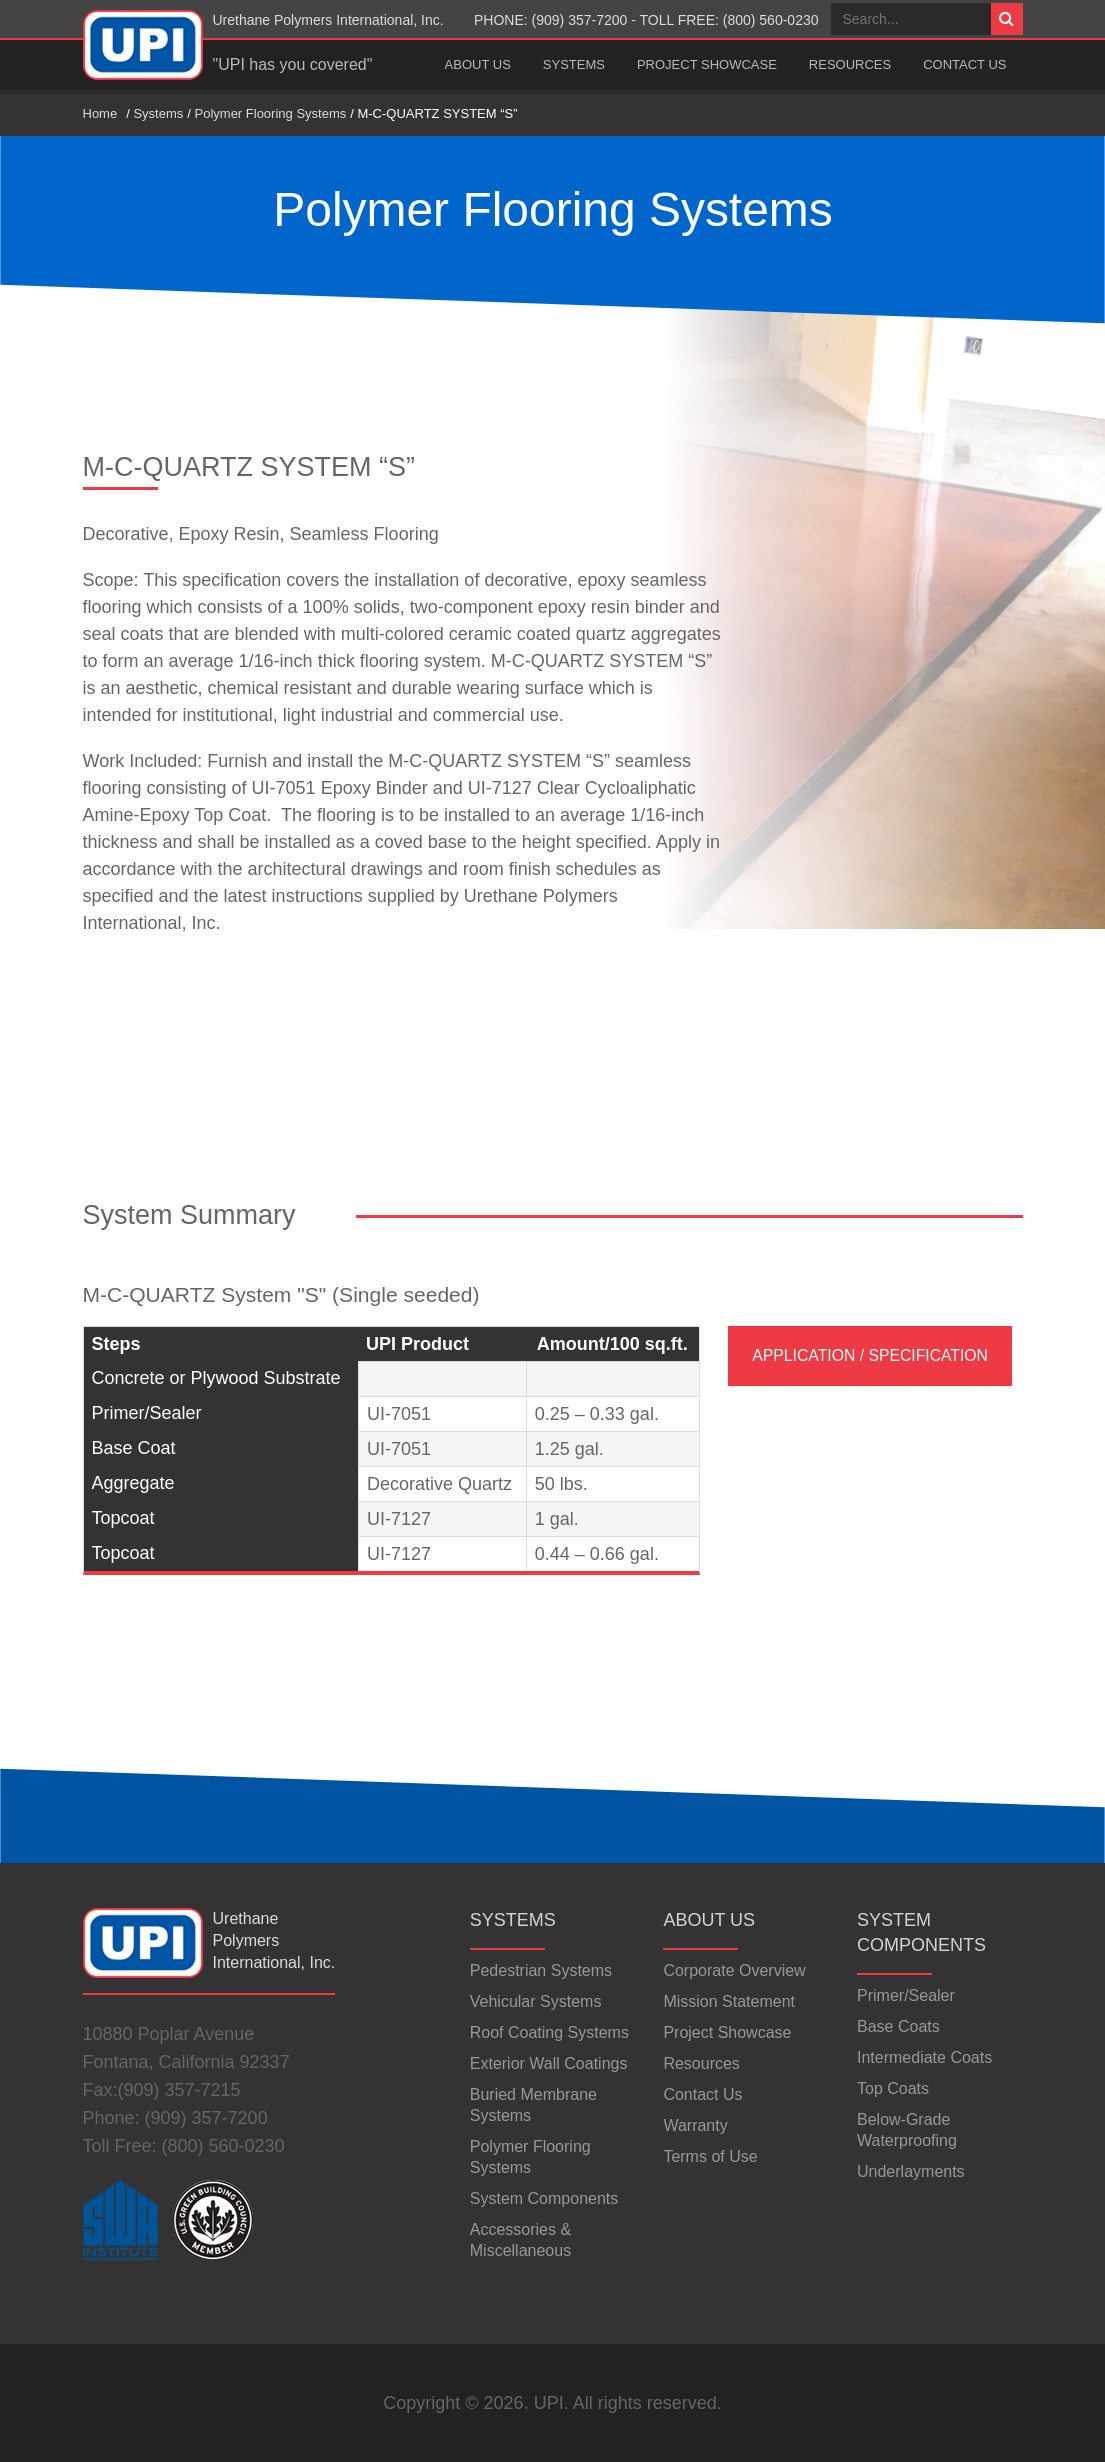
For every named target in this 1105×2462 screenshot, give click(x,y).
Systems (574, 64)
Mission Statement (729, 2001)
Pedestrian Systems (541, 1970)
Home (100, 113)
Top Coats (893, 2088)
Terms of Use (710, 2156)
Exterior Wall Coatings (549, 2063)
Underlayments (911, 2171)
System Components (544, 2198)
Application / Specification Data (870, 1366)
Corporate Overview (734, 1970)
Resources (850, 64)
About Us (478, 64)
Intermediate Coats (924, 2057)
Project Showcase (707, 64)
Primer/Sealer (906, 1995)
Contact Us (964, 64)
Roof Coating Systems (549, 2032)
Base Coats (898, 2026)
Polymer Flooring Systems (271, 113)
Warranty (695, 2125)
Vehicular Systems (536, 2001)
